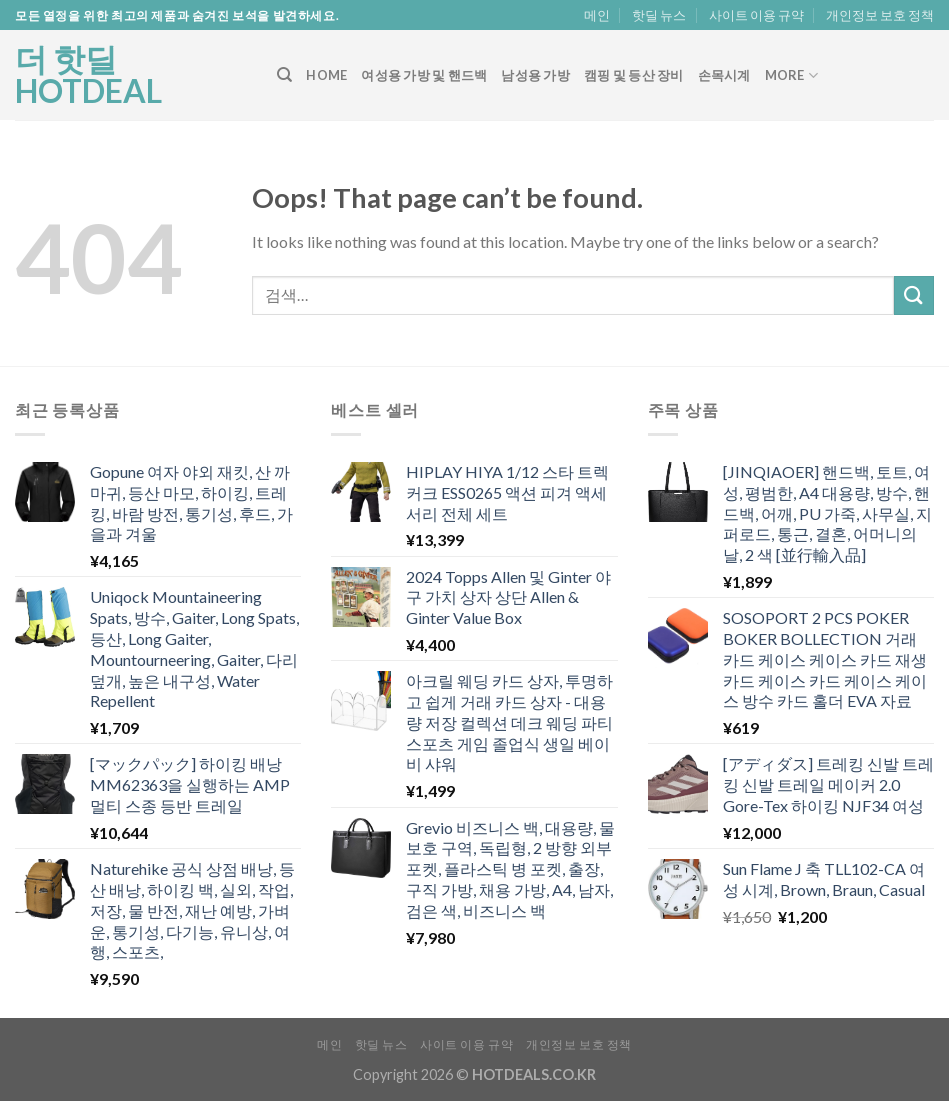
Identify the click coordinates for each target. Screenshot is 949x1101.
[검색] (284, 75)
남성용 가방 (535, 75)
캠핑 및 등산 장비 (634, 75)
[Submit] (914, 295)
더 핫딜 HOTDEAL (88, 75)
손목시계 (724, 75)
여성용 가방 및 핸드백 (424, 75)
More (791, 75)
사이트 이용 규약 (756, 15)
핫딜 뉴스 (659, 15)
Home (326, 75)
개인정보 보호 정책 (880, 15)
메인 (597, 15)
